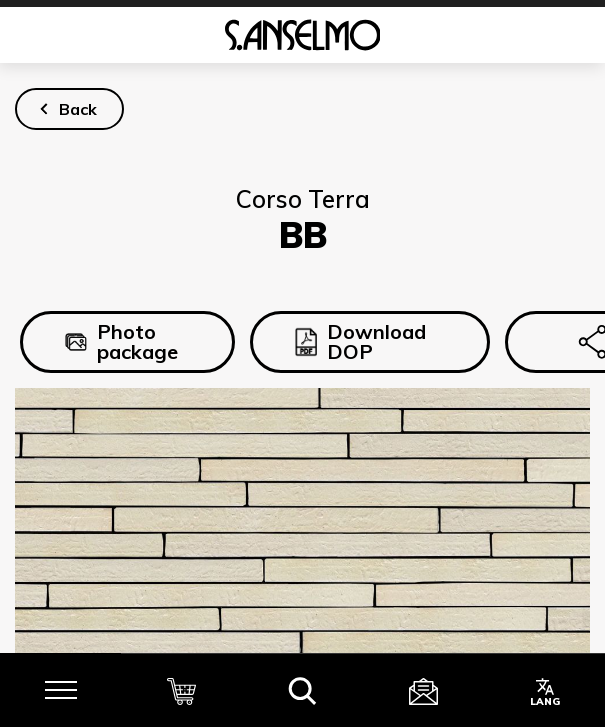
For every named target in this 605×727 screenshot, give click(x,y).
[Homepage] (302, 35)
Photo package (121, 341)
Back (78, 109)
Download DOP (360, 341)
